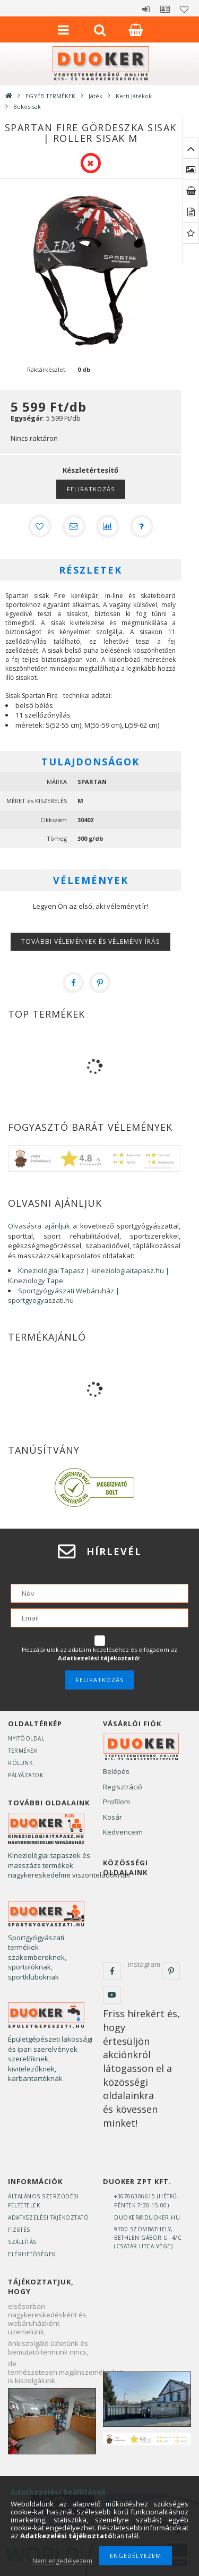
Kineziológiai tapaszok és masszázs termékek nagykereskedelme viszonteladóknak (69, 1865)
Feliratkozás (91, 489)
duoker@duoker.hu (147, 2217)
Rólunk (20, 1763)
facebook (112, 1971)
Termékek (22, 1750)
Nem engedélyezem (62, 2560)
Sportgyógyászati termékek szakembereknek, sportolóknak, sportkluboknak (37, 1957)
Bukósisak (27, 106)
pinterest (171, 1971)
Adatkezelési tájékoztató (48, 2217)
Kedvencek (184, 9)
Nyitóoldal (26, 1738)
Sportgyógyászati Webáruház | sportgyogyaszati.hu (63, 1296)
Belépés (146, 9)
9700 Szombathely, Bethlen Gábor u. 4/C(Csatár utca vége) (147, 2237)
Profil (165, 9)
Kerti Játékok (134, 96)
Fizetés (19, 2229)
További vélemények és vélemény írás (90, 941)
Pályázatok (25, 1775)
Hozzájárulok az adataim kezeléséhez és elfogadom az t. (99, 1653)
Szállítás (22, 2242)
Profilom (116, 1801)
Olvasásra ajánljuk (39, 1226)
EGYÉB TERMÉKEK (50, 96)
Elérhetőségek (32, 2254)
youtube (112, 1995)
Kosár (112, 1817)
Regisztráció (122, 1787)
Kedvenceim (123, 1832)
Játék (95, 96)
